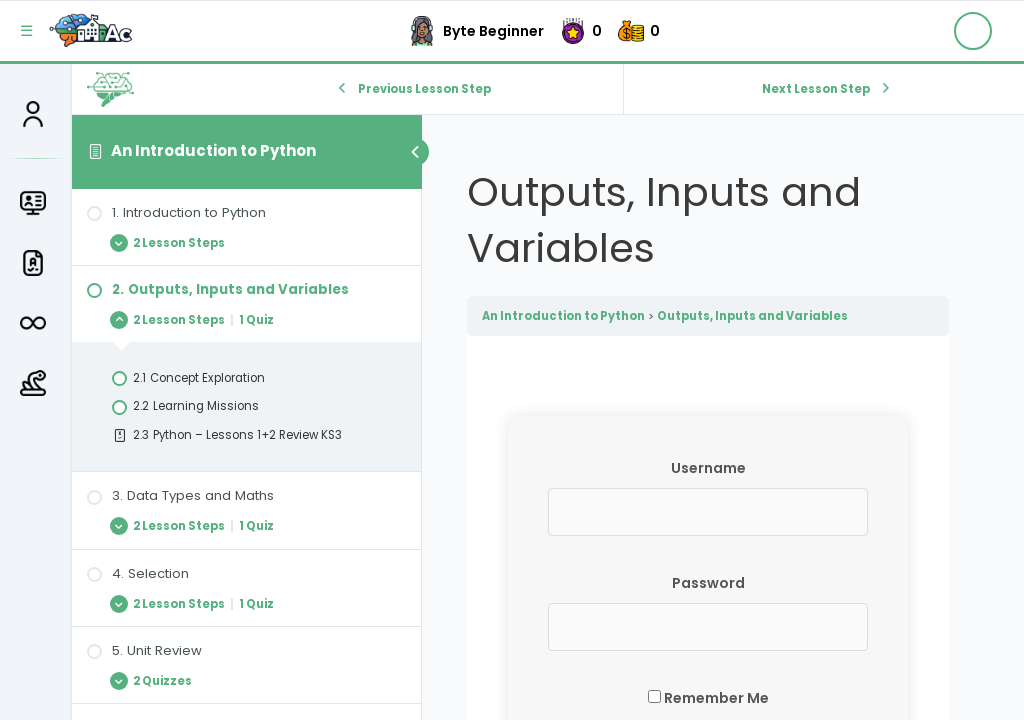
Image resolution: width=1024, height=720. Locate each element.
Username (708, 468)
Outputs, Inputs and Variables (752, 316)
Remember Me (708, 698)
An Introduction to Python (213, 150)
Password (708, 583)
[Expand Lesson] (246, 242)
